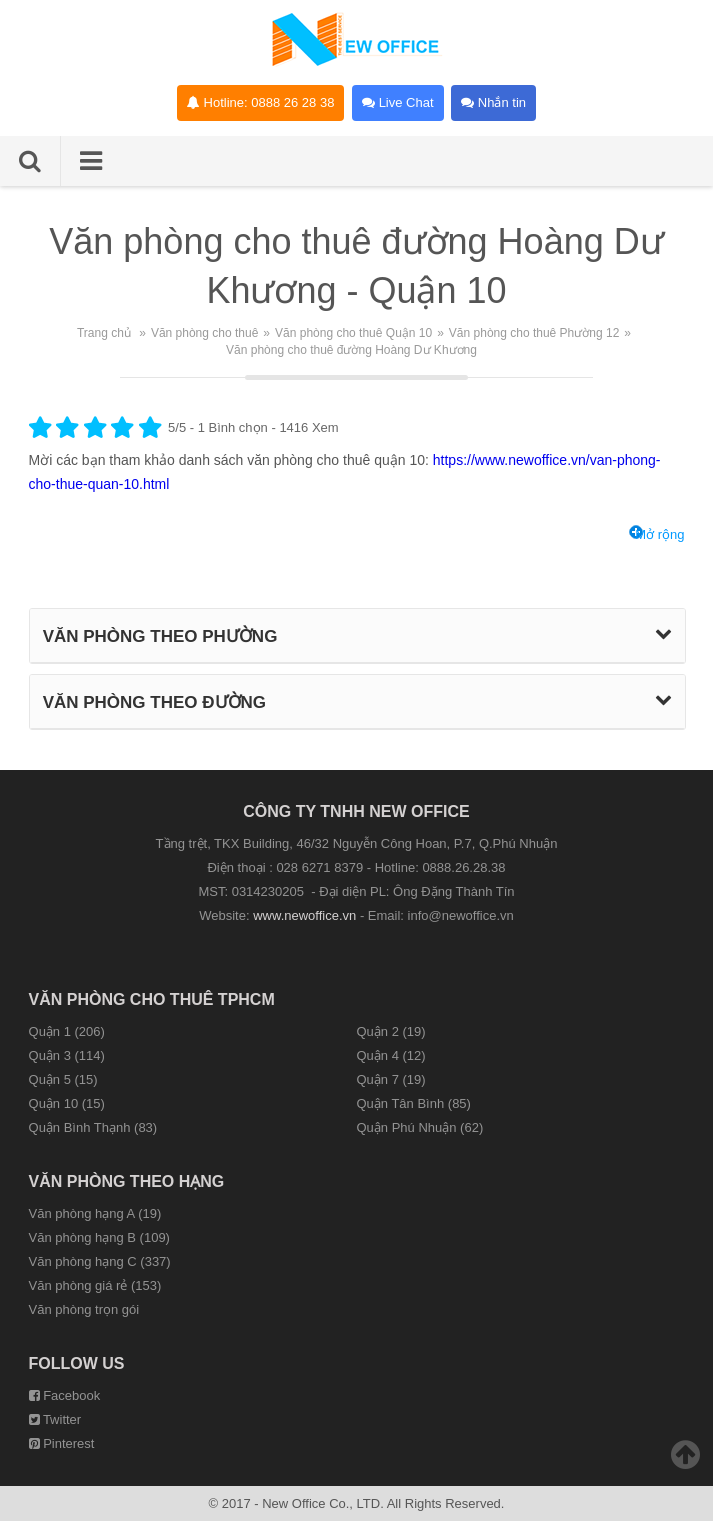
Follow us (77, 1363)
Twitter (55, 1419)
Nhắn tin (493, 102)
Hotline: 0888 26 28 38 (260, 102)
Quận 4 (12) (390, 1055)
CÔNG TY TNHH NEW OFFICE (356, 811)
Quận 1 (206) (67, 1031)
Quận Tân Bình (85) (413, 1103)
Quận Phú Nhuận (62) (419, 1127)
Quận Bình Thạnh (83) (93, 1127)
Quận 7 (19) (390, 1079)
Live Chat (398, 102)
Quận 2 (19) (390, 1031)
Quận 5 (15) (63, 1079)
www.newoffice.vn (304, 915)
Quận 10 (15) (67, 1103)
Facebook (65, 1395)
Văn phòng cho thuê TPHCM (152, 999)
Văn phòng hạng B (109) (99, 1237)
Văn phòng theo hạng (127, 1181)
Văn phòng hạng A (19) (95, 1213)
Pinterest (62, 1443)
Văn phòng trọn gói (84, 1309)
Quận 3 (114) (67, 1055)
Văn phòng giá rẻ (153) (95, 1285)
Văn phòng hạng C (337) (100, 1261)
